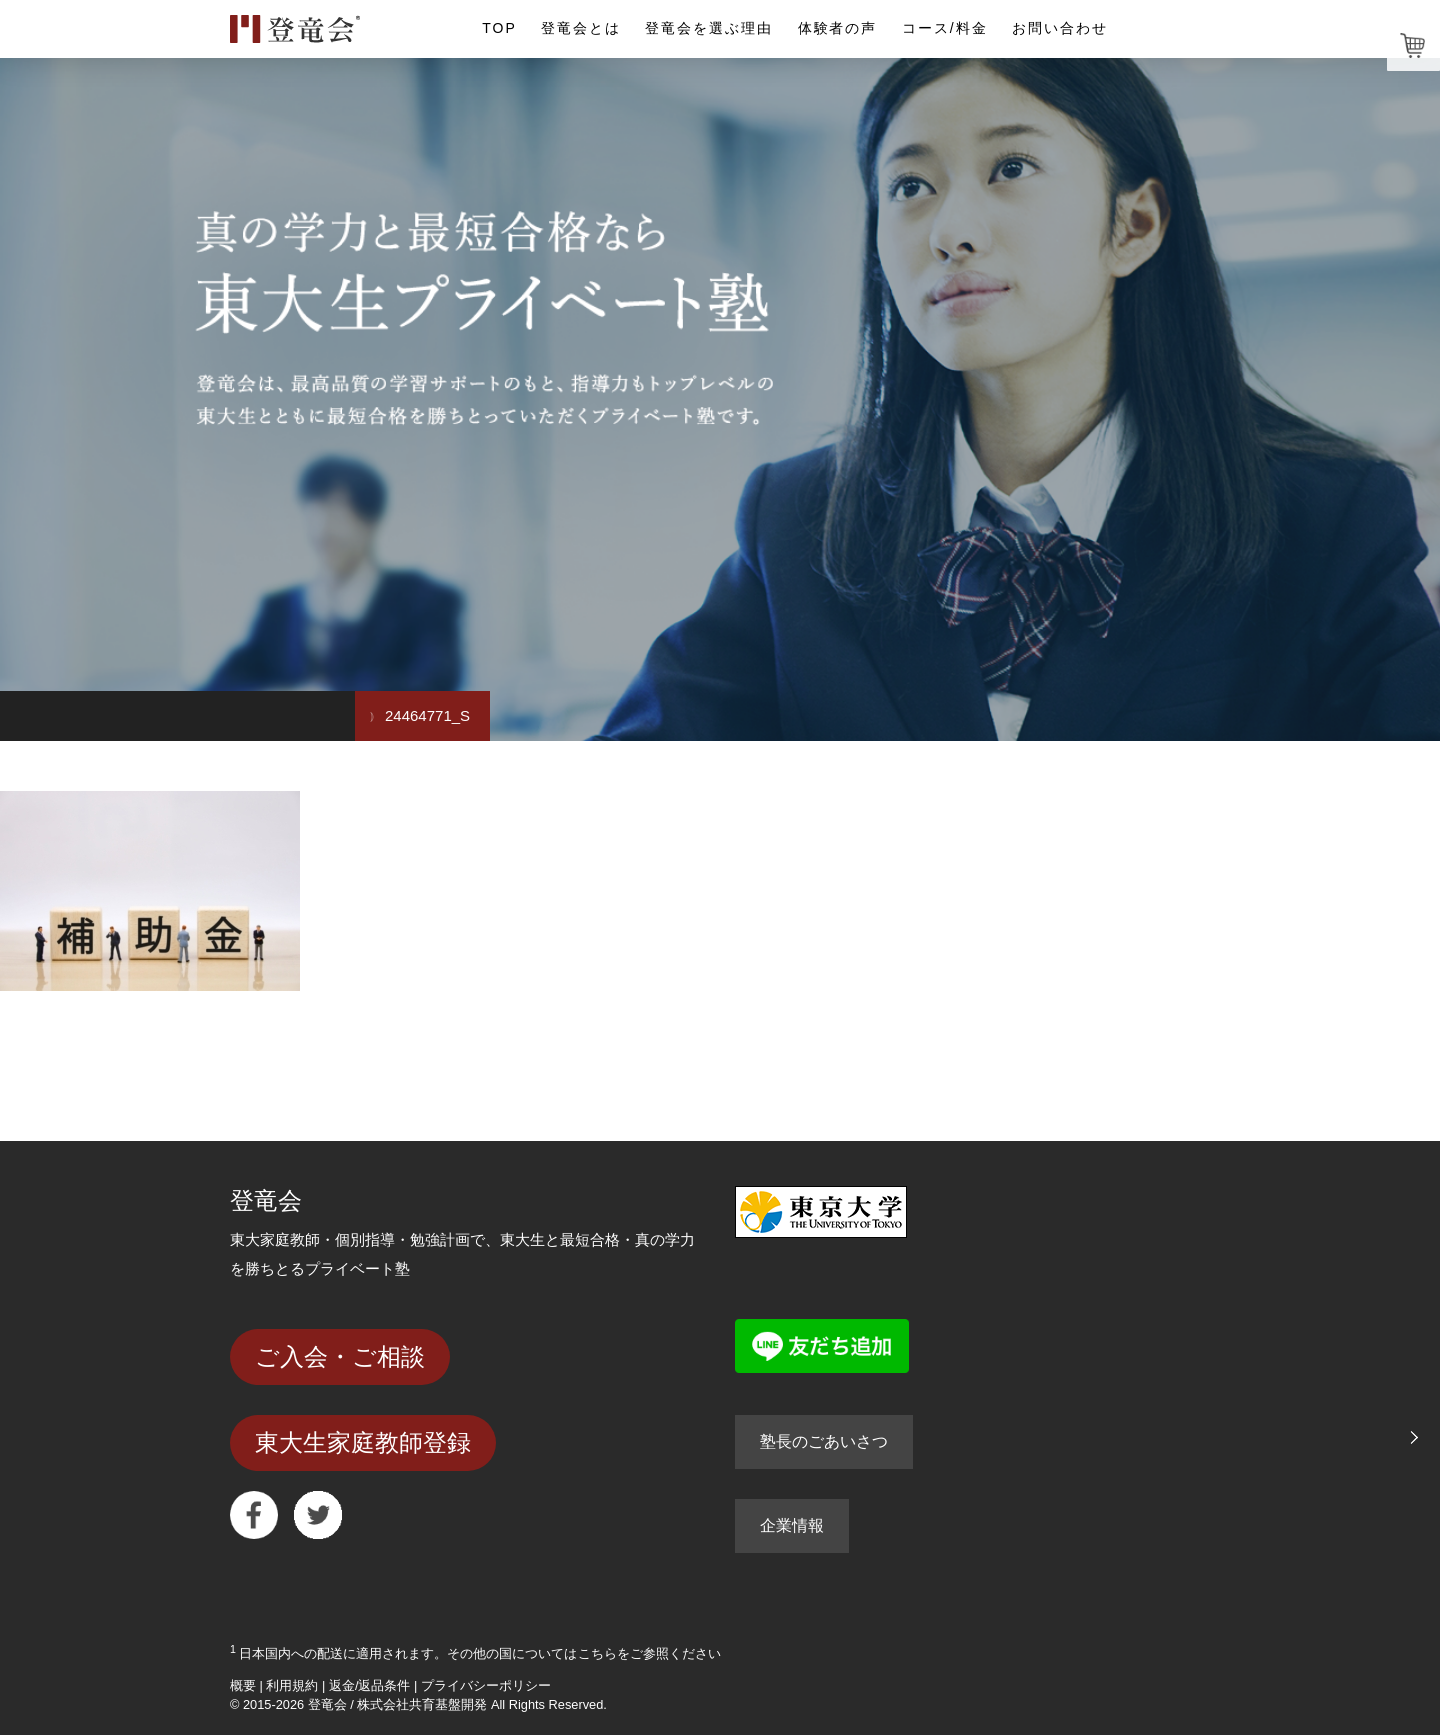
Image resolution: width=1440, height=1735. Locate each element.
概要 (243, 1685)
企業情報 (792, 1525)
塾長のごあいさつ (824, 1441)
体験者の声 (838, 28)
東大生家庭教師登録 (363, 1442)
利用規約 (292, 1685)
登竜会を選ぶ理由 (709, 28)
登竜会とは (581, 28)
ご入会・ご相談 (340, 1356)
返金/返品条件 (370, 1685)
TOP (499, 28)
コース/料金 (945, 28)
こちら (597, 1653)
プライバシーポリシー (486, 1685)
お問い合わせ (1060, 28)
